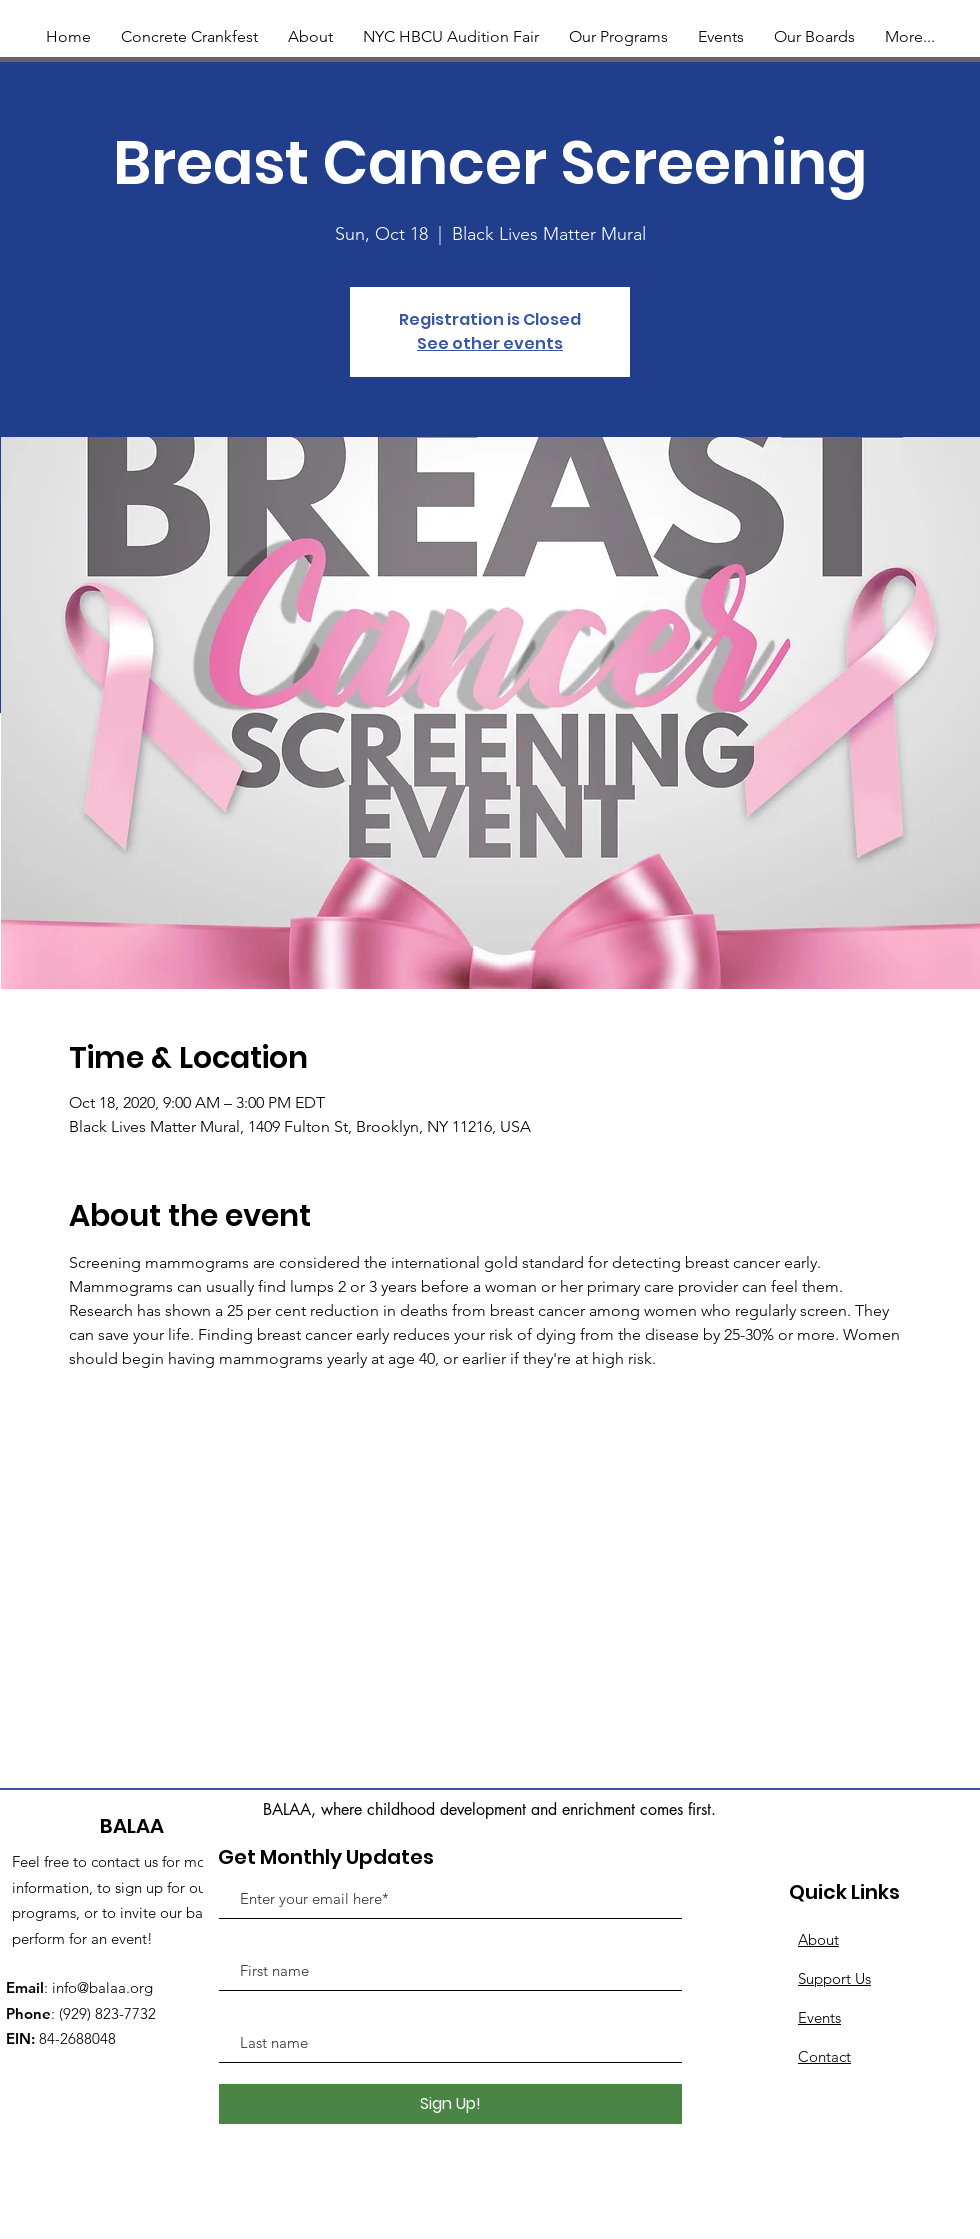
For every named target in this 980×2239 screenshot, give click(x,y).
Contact (824, 2056)
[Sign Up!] (450, 2104)
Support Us (834, 1978)
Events (819, 2017)
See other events (490, 343)
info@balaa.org (102, 1987)
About (818, 1939)
